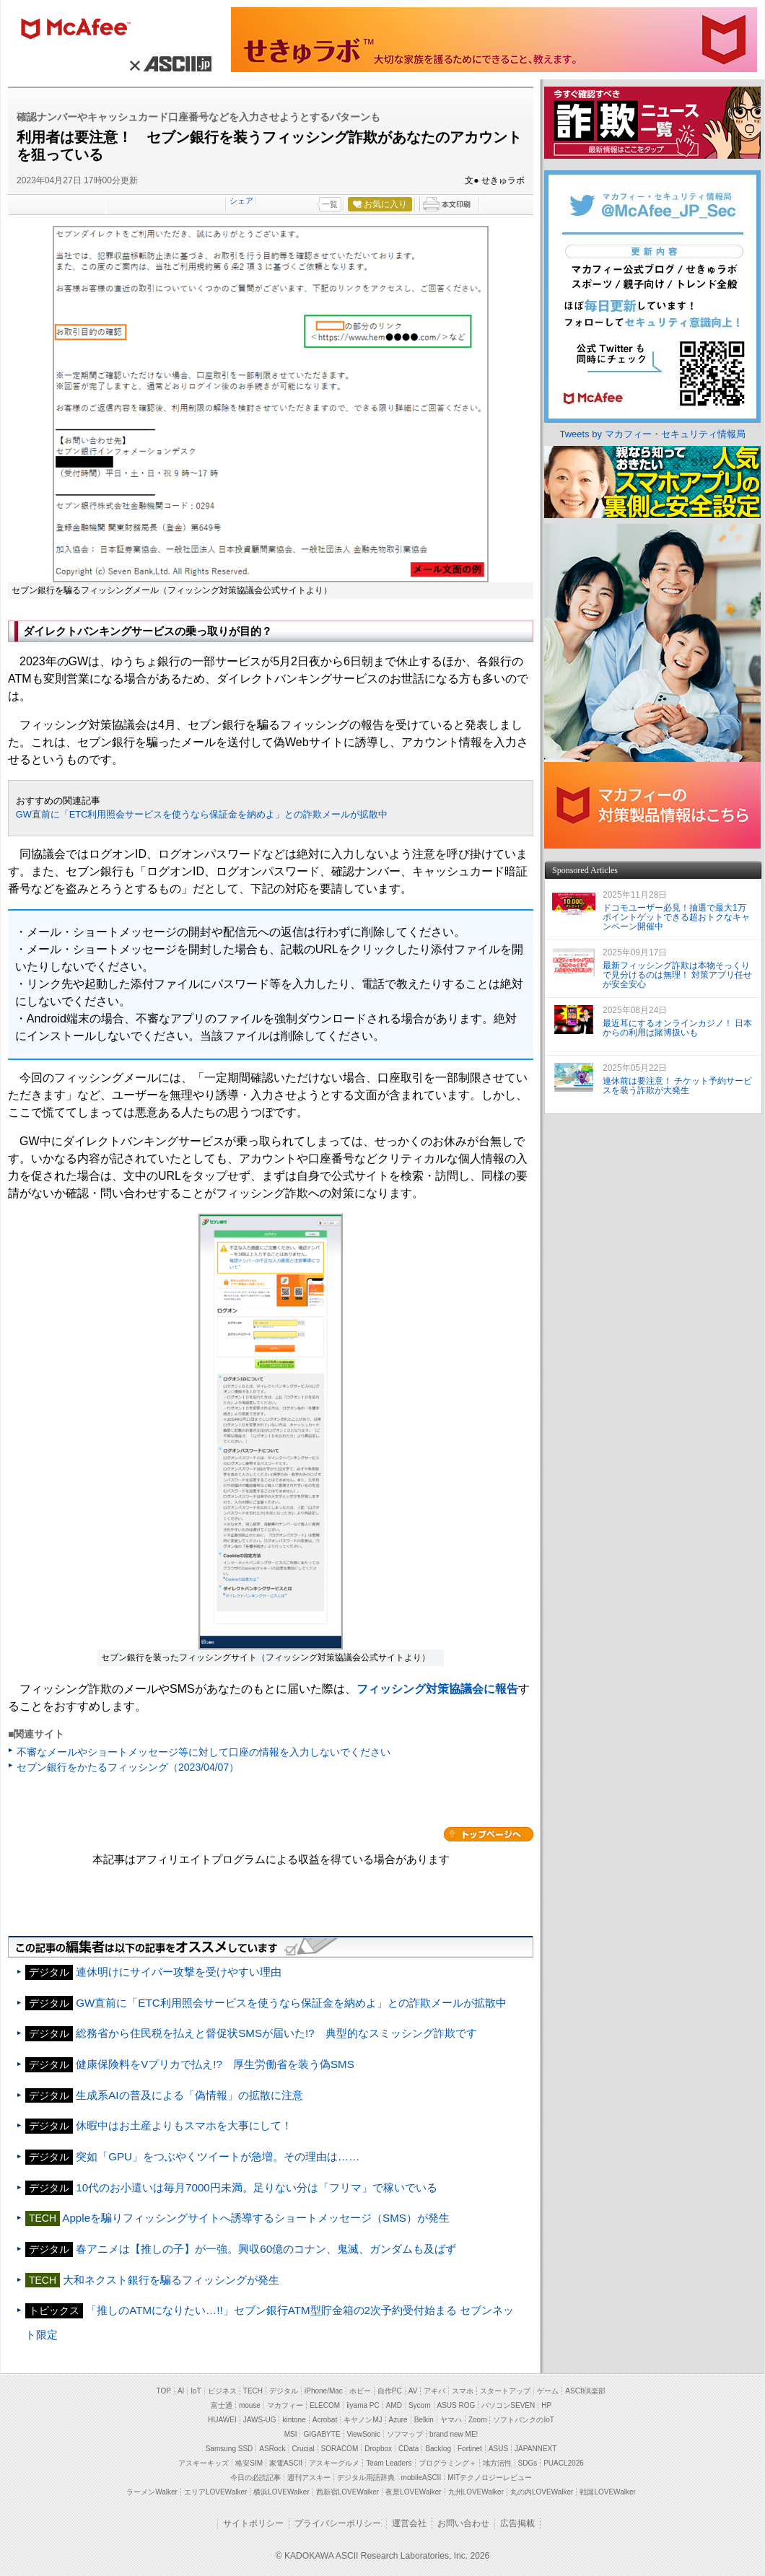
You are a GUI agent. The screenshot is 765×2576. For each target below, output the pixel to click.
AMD (394, 2405)
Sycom (419, 2405)
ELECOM (325, 2405)
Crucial (303, 2449)
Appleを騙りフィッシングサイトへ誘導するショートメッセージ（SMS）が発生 (256, 2218)
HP (546, 2405)
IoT (196, 2391)
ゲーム (548, 2391)
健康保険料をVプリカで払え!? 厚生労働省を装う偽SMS (215, 2064)
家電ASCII (285, 2463)
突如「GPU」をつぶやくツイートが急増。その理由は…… (217, 2156)
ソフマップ (405, 2434)
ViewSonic (364, 2434)
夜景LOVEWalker (413, 2492)
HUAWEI (222, 2420)
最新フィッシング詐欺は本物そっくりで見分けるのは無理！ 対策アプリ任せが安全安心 (677, 974)
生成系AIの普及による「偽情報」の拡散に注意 (189, 2095)
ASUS (498, 2449)
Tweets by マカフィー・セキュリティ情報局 (652, 434)
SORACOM (340, 2449)
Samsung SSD (229, 2449)
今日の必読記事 (255, 2477)
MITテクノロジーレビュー (489, 2477)
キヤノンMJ (363, 2420)
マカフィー (82, 30)
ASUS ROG (456, 2405)
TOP (164, 2391)
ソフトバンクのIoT (523, 2420)
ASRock (272, 2449)
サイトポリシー (253, 2523)
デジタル (283, 2391)
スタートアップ (505, 2391)
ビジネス (222, 2391)
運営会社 (409, 2523)
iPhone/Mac (324, 2391)
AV (413, 2391)
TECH (253, 2391)
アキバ (434, 2391)
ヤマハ (451, 2420)
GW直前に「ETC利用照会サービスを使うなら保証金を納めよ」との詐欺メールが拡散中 (202, 814)
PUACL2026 (563, 2463)
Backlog (438, 2449)
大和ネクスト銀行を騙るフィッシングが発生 (176, 2280)
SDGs (528, 2463)
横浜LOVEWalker (281, 2492)
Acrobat (324, 2420)
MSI (290, 2434)
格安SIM (249, 2463)
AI (181, 2391)
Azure (398, 2420)
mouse (250, 2405)
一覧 (330, 204)
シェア (241, 200)
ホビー (360, 2391)
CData (408, 2449)
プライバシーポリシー (337, 2523)
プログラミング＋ (447, 2463)
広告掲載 (517, 2523)
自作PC (389, 2391)
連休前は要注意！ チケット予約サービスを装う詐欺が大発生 (677, 1085)
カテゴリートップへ (488, 1834)
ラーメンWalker (152, 2492)
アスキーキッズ (203, 2463)
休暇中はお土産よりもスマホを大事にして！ (184, 2125)
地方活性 (497, 2463)
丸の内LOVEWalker (541, 2492)
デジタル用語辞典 (366, 2477)
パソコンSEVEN (508, 2405)
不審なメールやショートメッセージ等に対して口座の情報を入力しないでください (203, 1752)
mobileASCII (421, 2477)
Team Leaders (388, 2463)
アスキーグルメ (334, 2463)
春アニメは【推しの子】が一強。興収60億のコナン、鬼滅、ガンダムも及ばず (266, 2249)
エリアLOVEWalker (215, 2492)
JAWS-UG (259, 2420)
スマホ (462, 2391)
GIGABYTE (321, 2434)
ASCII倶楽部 (585, 2391)
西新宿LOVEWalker (347, 2492)
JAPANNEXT (535, 2449)
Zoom (477, 2420)
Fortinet (470, 2449)
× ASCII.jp (168, 63)
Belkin (424, 2420)
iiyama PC (363, 2405)
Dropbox (378, 2449)
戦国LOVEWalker (607, 2492)
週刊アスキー (309, 2477)
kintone (293, 2420)
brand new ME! (453, 2434)
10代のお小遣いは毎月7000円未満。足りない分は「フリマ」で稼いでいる (256, 2187)
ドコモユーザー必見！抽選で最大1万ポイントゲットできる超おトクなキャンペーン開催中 (676, 917)
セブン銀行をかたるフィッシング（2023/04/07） (128, 1767)
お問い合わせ (463, 2523)
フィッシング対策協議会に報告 (437, 1689)
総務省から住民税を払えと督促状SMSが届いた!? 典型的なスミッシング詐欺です (276, 2033)
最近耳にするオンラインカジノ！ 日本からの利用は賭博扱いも (677, 1028)
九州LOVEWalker (476, 2492)
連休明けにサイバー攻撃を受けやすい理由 (178, 1972)
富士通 (221, 2405)
